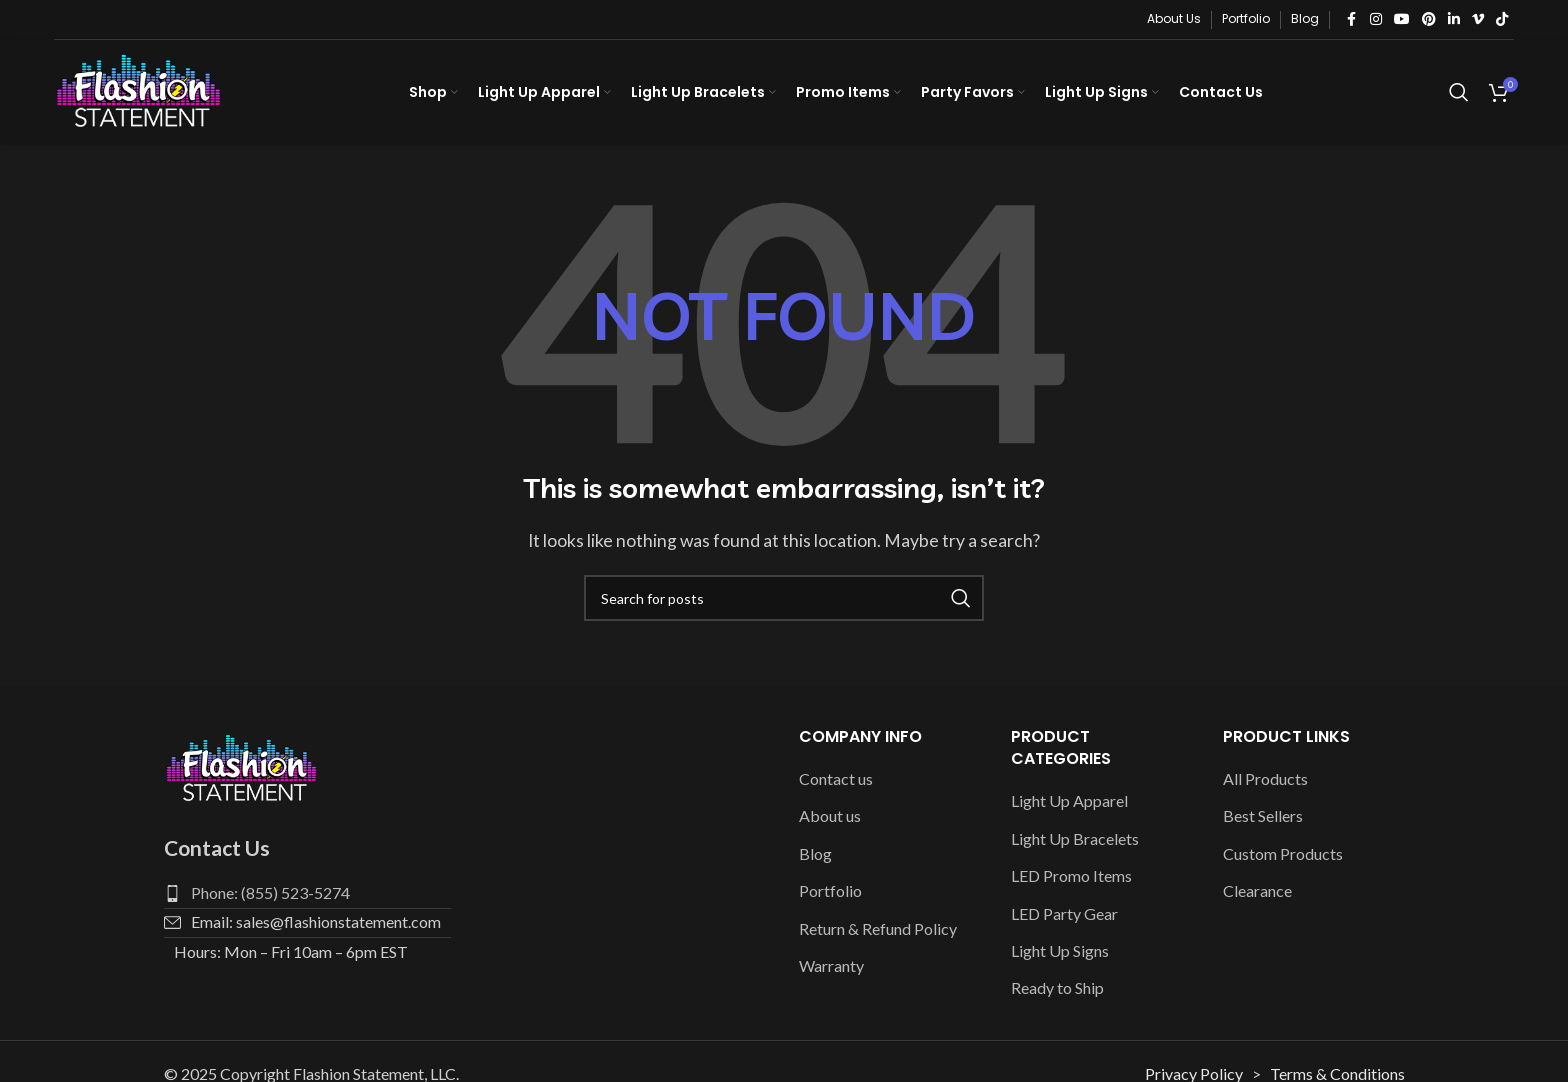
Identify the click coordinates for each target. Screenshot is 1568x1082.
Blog (815, 853)
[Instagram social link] (1376, 19)
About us (830, 816)
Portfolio (830, 891)
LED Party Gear (1064, 913)
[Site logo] (138, 90)
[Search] (1459, 93)
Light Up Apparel (1069, 801)
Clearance (1257, 891)
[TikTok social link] (1502, 19)
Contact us (836, 778)
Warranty (831, 965)
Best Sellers (1263, 816)
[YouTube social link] (1402, 19)
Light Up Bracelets (1075, 838)
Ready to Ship (1057, 988)
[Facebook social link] (1352, 19)
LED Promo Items (1071, 876)
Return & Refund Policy (878, 928)
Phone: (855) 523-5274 (270, 892)
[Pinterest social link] (1429, 19)
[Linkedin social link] (1454, 19)
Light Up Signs (1060, 950)
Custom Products (1283, 853)
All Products (1265, 778)
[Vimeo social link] (1478, 19)
